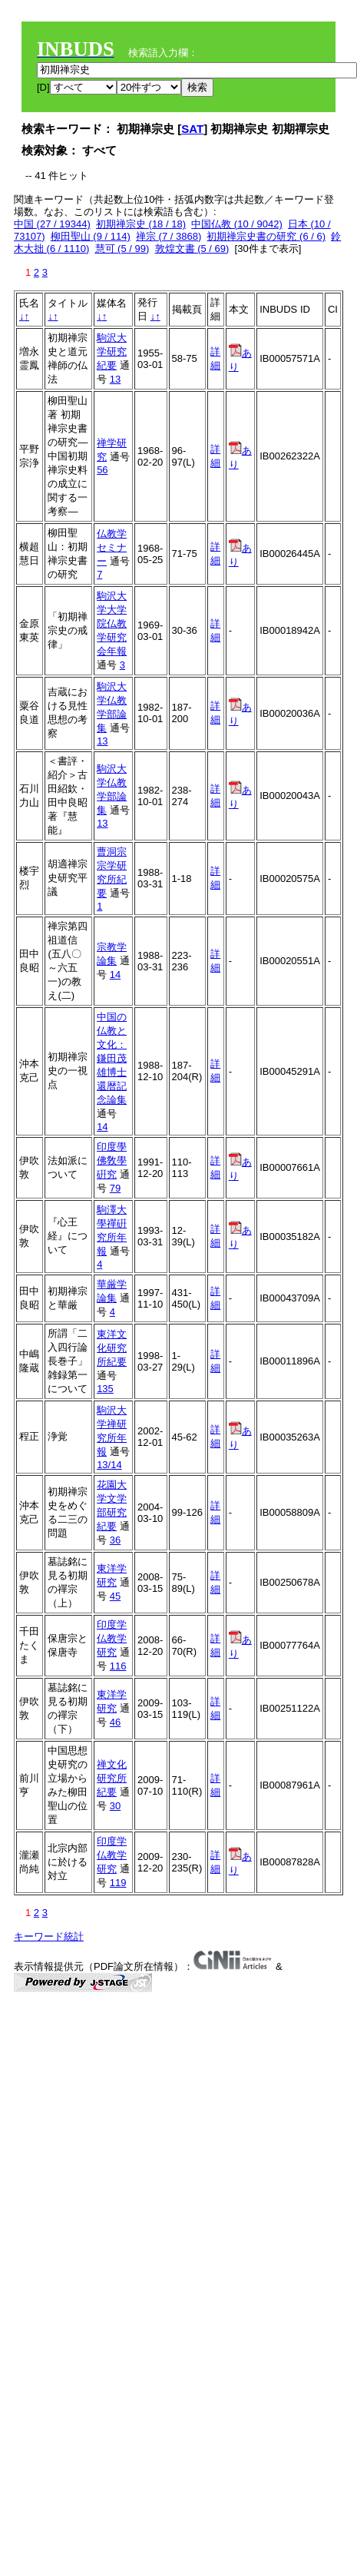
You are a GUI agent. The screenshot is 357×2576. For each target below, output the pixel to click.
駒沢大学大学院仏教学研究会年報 (112, 623)
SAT (192, 128)
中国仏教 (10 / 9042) (237, 224)
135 (105, 1388)
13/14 (109, 1464)
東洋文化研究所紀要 (112, 1348)
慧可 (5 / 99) (122, 248)
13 (115, 379)
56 (102, 470)
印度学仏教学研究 (112, 1638)
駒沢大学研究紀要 (112, 351)
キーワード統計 (49, 1936)
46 (115, 1722)
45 (115, 1596)
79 (115, 1188)
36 (115, 1540)
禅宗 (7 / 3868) (168, 236)
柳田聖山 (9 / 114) (91, 236)
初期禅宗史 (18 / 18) (141, 224)
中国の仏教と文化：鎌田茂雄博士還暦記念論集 (112, 1058)
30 (115, 1806)
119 (118, 1882)
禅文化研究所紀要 (112, 1778)
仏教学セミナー (112, 547)
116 (118, 1666)
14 (115, 974)
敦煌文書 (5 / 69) (192, 248)
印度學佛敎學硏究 (112, 1160)
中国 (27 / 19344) (52, 224)
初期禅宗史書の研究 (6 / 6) (266, 236)
